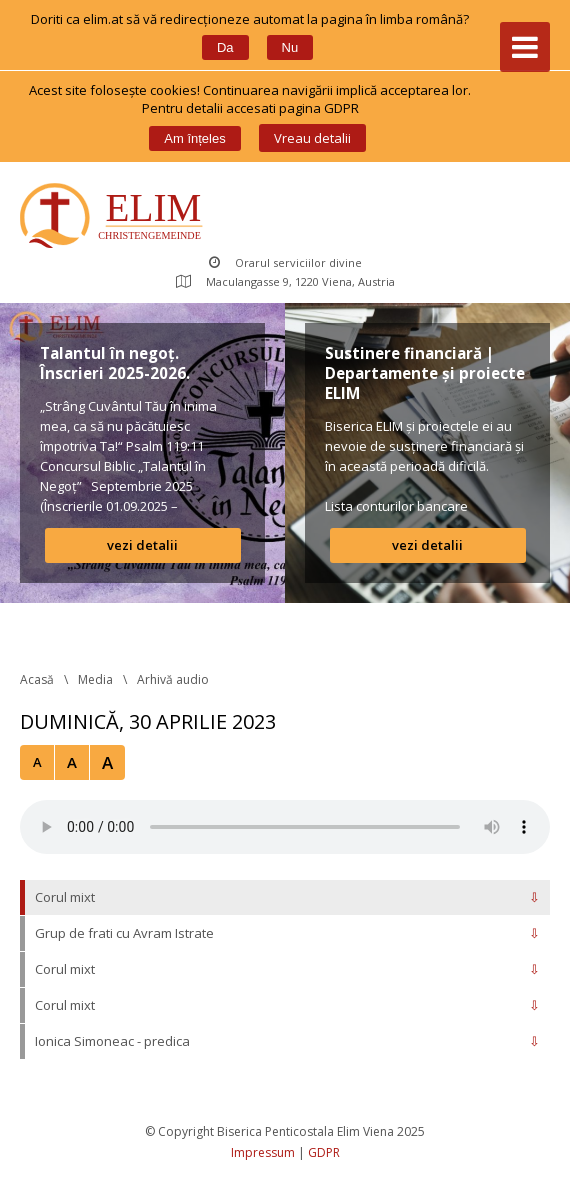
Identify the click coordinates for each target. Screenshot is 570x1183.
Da (225, 47)
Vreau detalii (312, 138)
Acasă (37, 679)
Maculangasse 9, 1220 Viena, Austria (285, 281)
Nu (290, 47)
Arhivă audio (173, 679)
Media (95, 679)
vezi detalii (142, 545)
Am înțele (194, 138)
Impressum (263, 1152)
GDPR (324, 1152)
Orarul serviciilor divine (285, 262)
